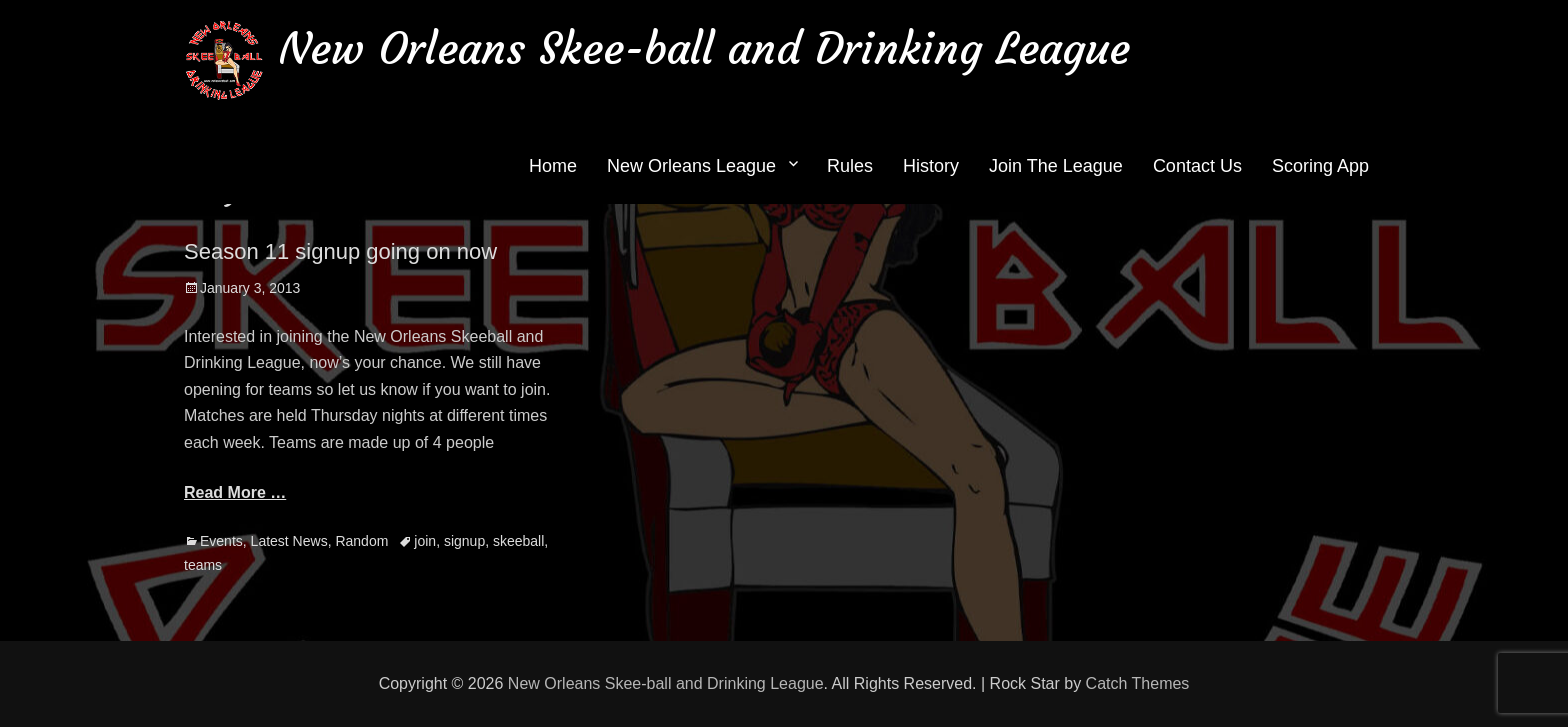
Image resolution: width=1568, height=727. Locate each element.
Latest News (289, 541)
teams (203, 565)
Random (361, 541)
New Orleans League (691, 166)
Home (553, 166)
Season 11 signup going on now (340, 251)
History (931, 166)
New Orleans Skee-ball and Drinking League (704, 48)
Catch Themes (1138, 683)
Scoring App (1320, 166)
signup (464, 541)
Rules (850, 166)
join (425, 541)
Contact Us (1197, 166)
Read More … (235, 492)
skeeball (518, 541)
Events (221, 541)
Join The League (1056, 166)
